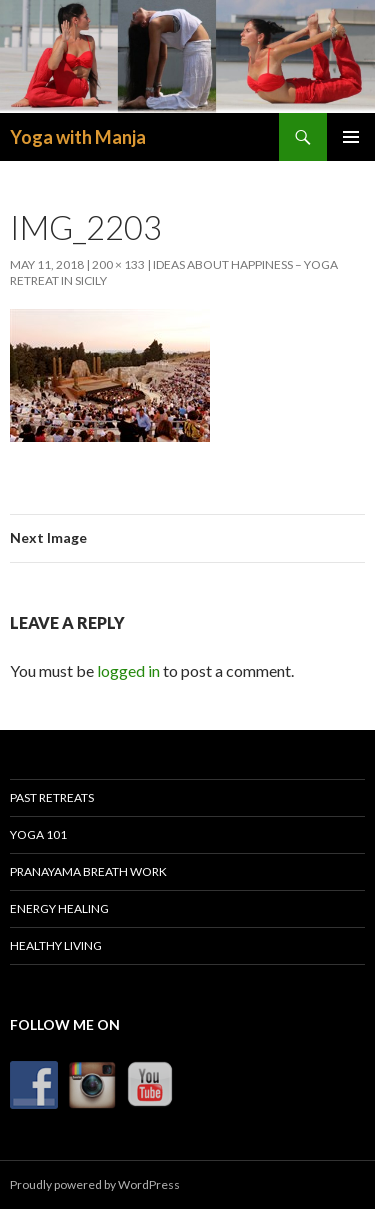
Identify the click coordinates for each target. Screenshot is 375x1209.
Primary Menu (351, 137)
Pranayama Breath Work (88, 871)
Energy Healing (59, 908)
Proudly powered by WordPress (95, 1184)
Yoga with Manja (78, 137)
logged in (128, 670)
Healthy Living (56, 945)
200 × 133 (118, 264)
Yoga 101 (38, 834)
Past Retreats (52, 797)
